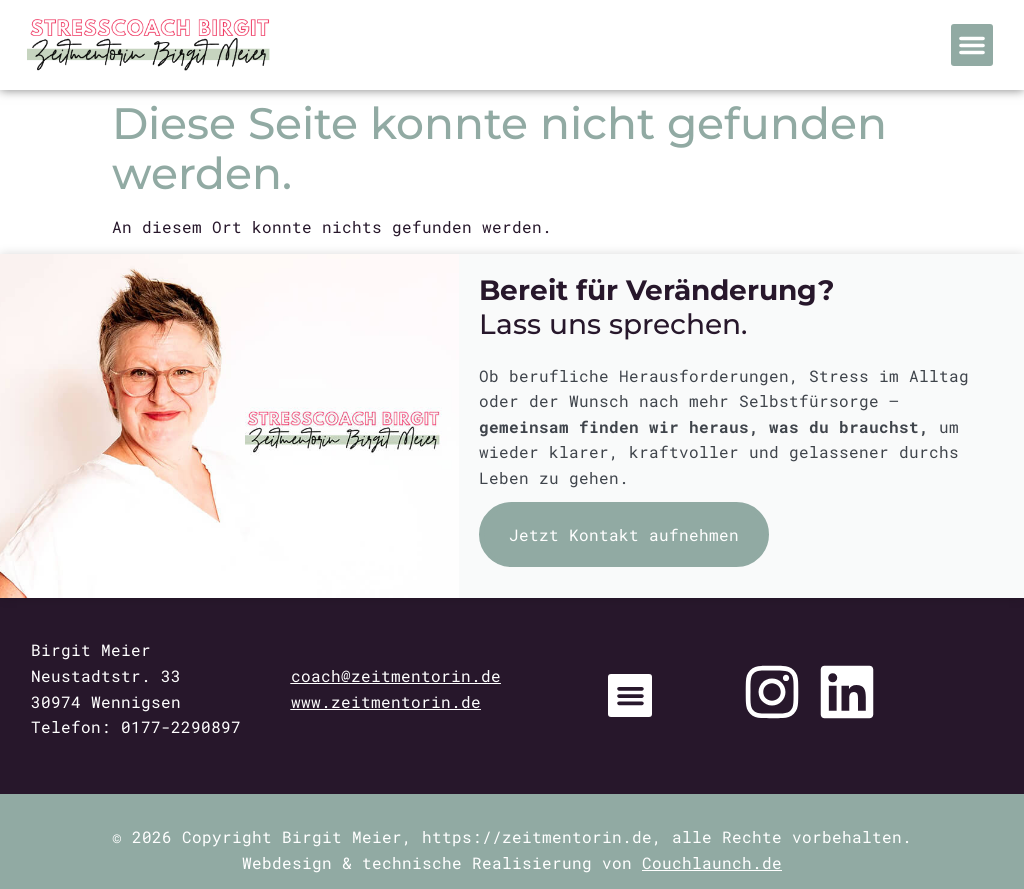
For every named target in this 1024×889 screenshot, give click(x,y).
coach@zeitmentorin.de (396, 675)
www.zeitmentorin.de (386, 701)
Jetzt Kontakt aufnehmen (624, 534)
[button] (972, 45)
